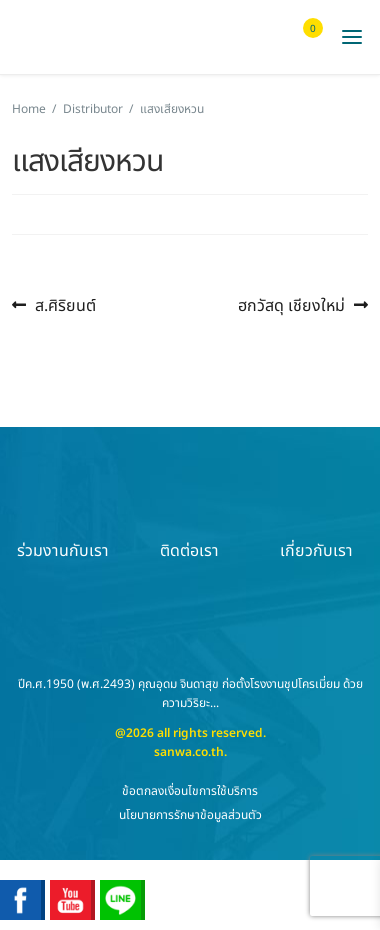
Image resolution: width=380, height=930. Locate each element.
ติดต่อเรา (190, 516)
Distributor (93, 109)
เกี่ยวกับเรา (316, 516)
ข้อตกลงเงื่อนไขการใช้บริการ (190, 791)
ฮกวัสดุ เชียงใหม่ (291, 305)
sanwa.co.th (189, 752)
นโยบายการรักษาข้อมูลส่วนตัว (190, 815)
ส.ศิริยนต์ (65, 305)
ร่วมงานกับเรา (63, 516)
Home (29, 109)
